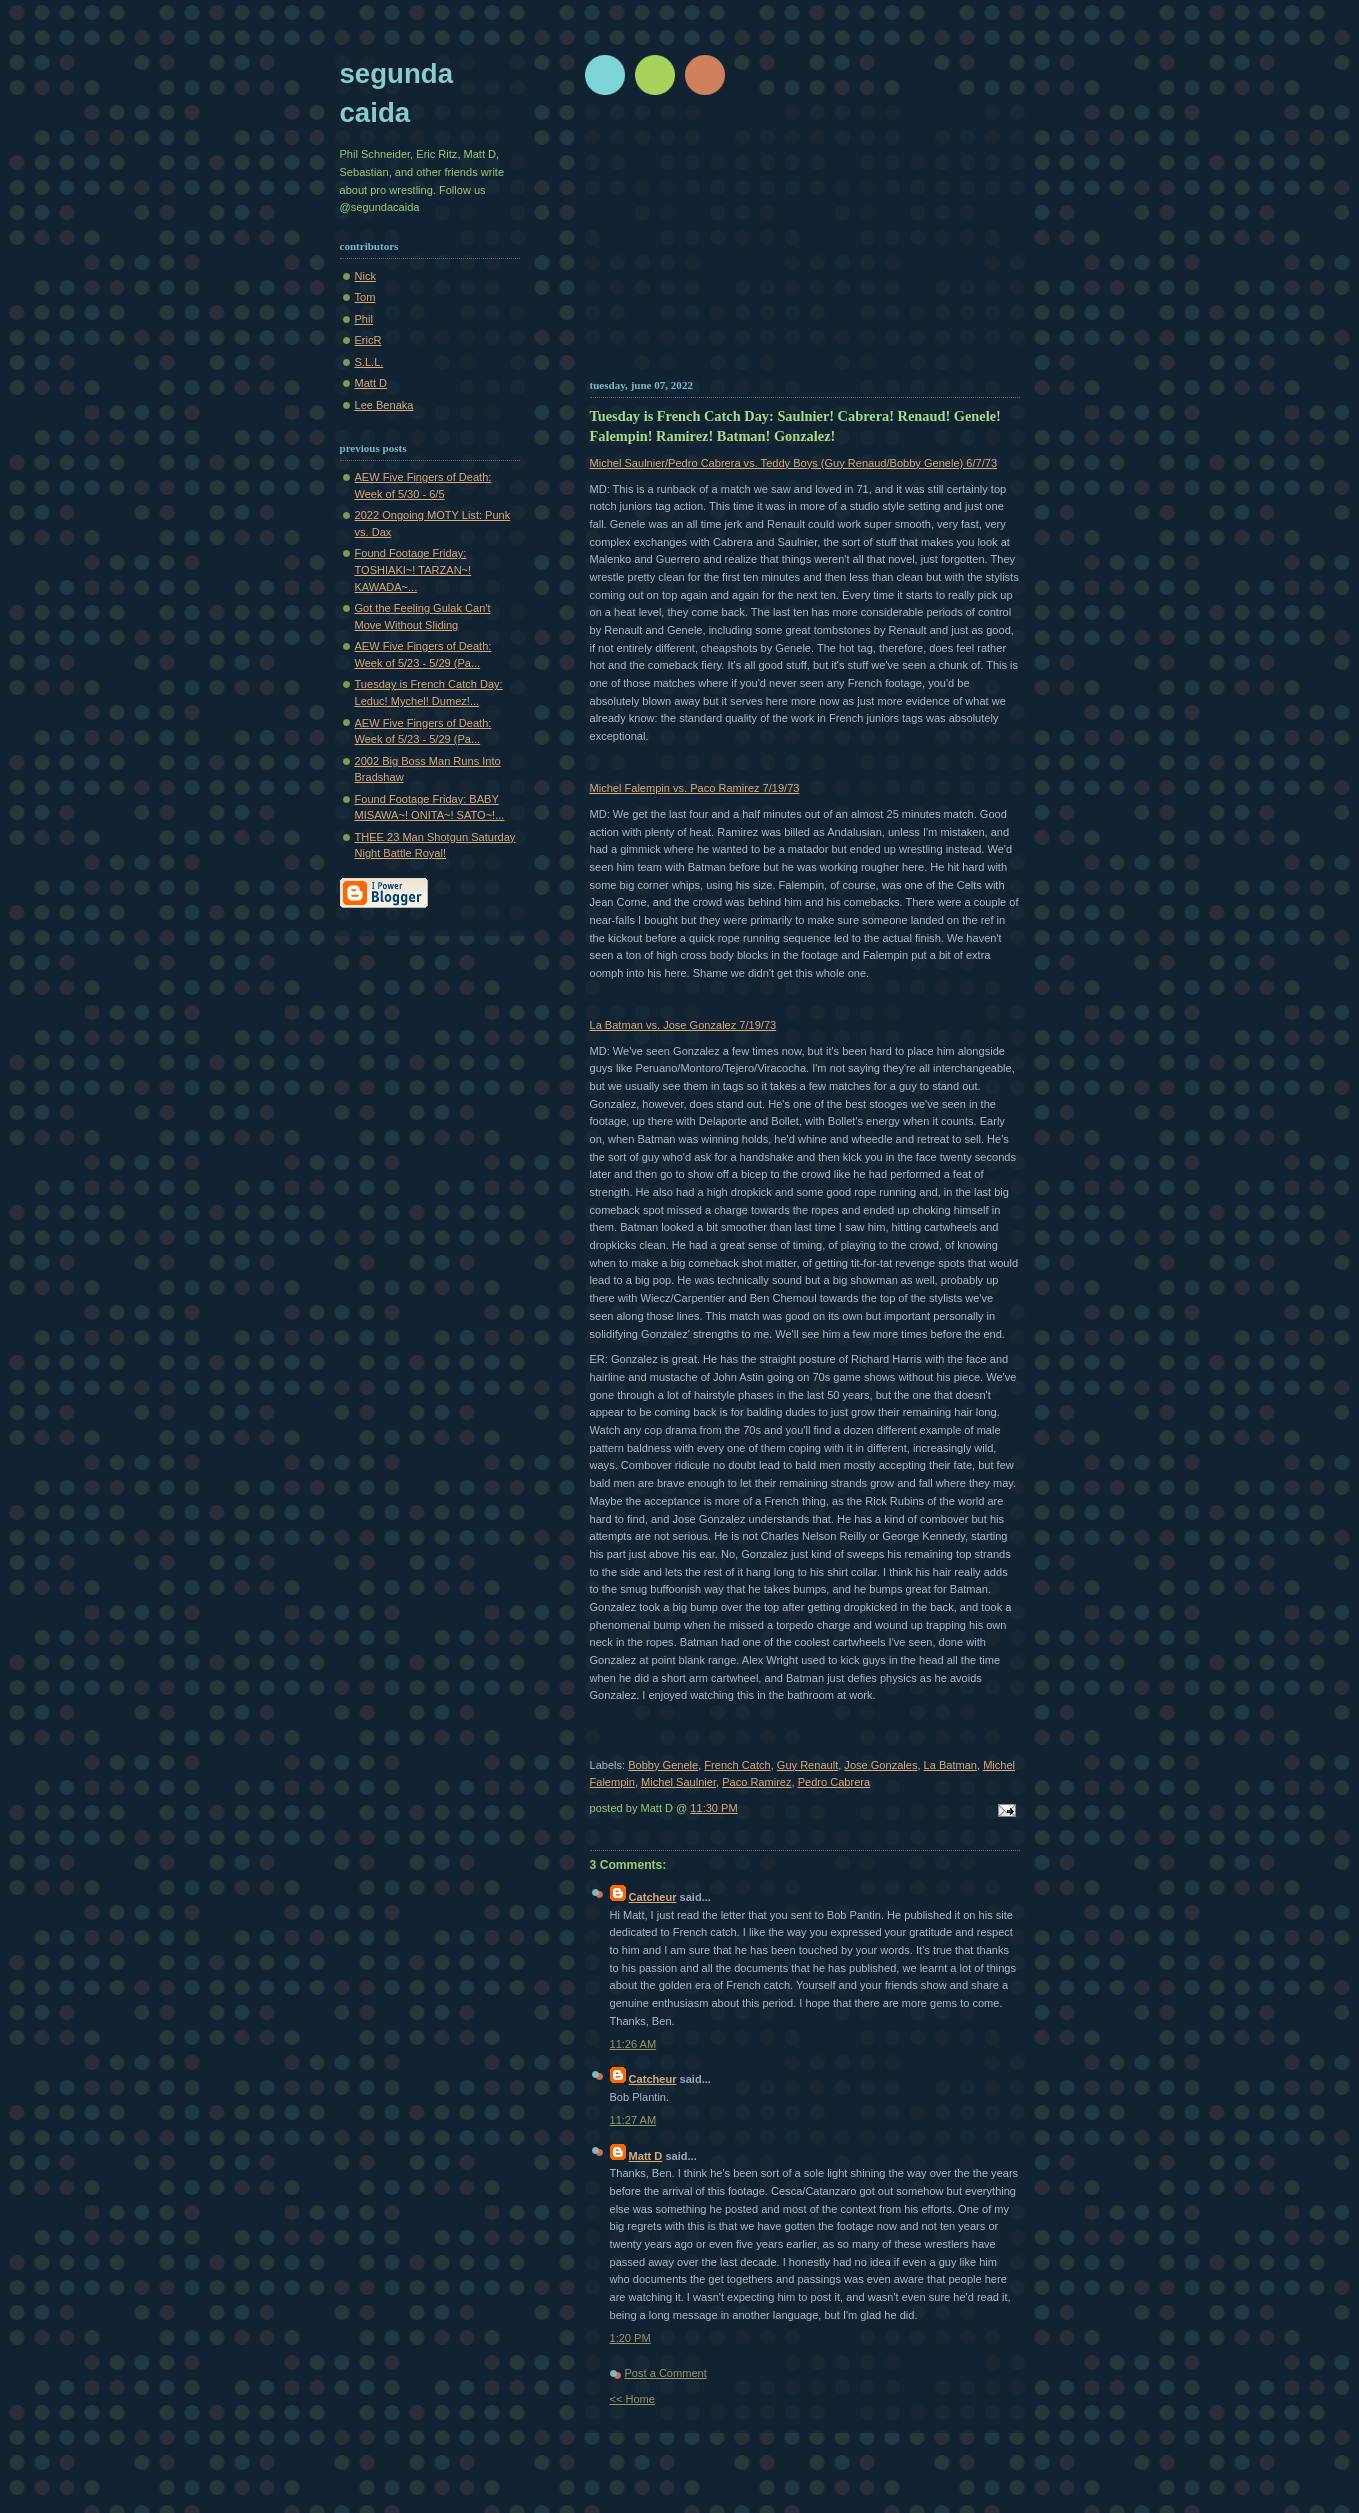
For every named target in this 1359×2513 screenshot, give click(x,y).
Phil (364, 319)
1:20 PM (630, 2338)
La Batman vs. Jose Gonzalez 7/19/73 (683, 1025)
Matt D (646, 2156)
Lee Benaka (384, 405)
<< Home (632, 2399)
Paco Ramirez (756, 1782)
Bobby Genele (663, 1765)
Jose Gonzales (880, 1765)
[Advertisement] (805, 245)
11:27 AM (633, 2120)
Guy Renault (807, 1765)
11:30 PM (713, 1808)
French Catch (737, 1765)
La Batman (950, 1765)
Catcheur (653, 1897)
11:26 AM (633, 2044)
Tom (365, 297)
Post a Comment (666, 2373)
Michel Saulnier (678, 1782)
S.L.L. (369, 362)
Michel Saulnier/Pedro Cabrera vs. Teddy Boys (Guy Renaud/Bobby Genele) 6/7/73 (794, 463)
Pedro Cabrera (834, 1782)
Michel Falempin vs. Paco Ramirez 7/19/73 (695, 788)
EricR (368, 340)
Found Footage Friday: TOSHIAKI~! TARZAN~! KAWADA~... (413, 569)
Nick (365, 276)
